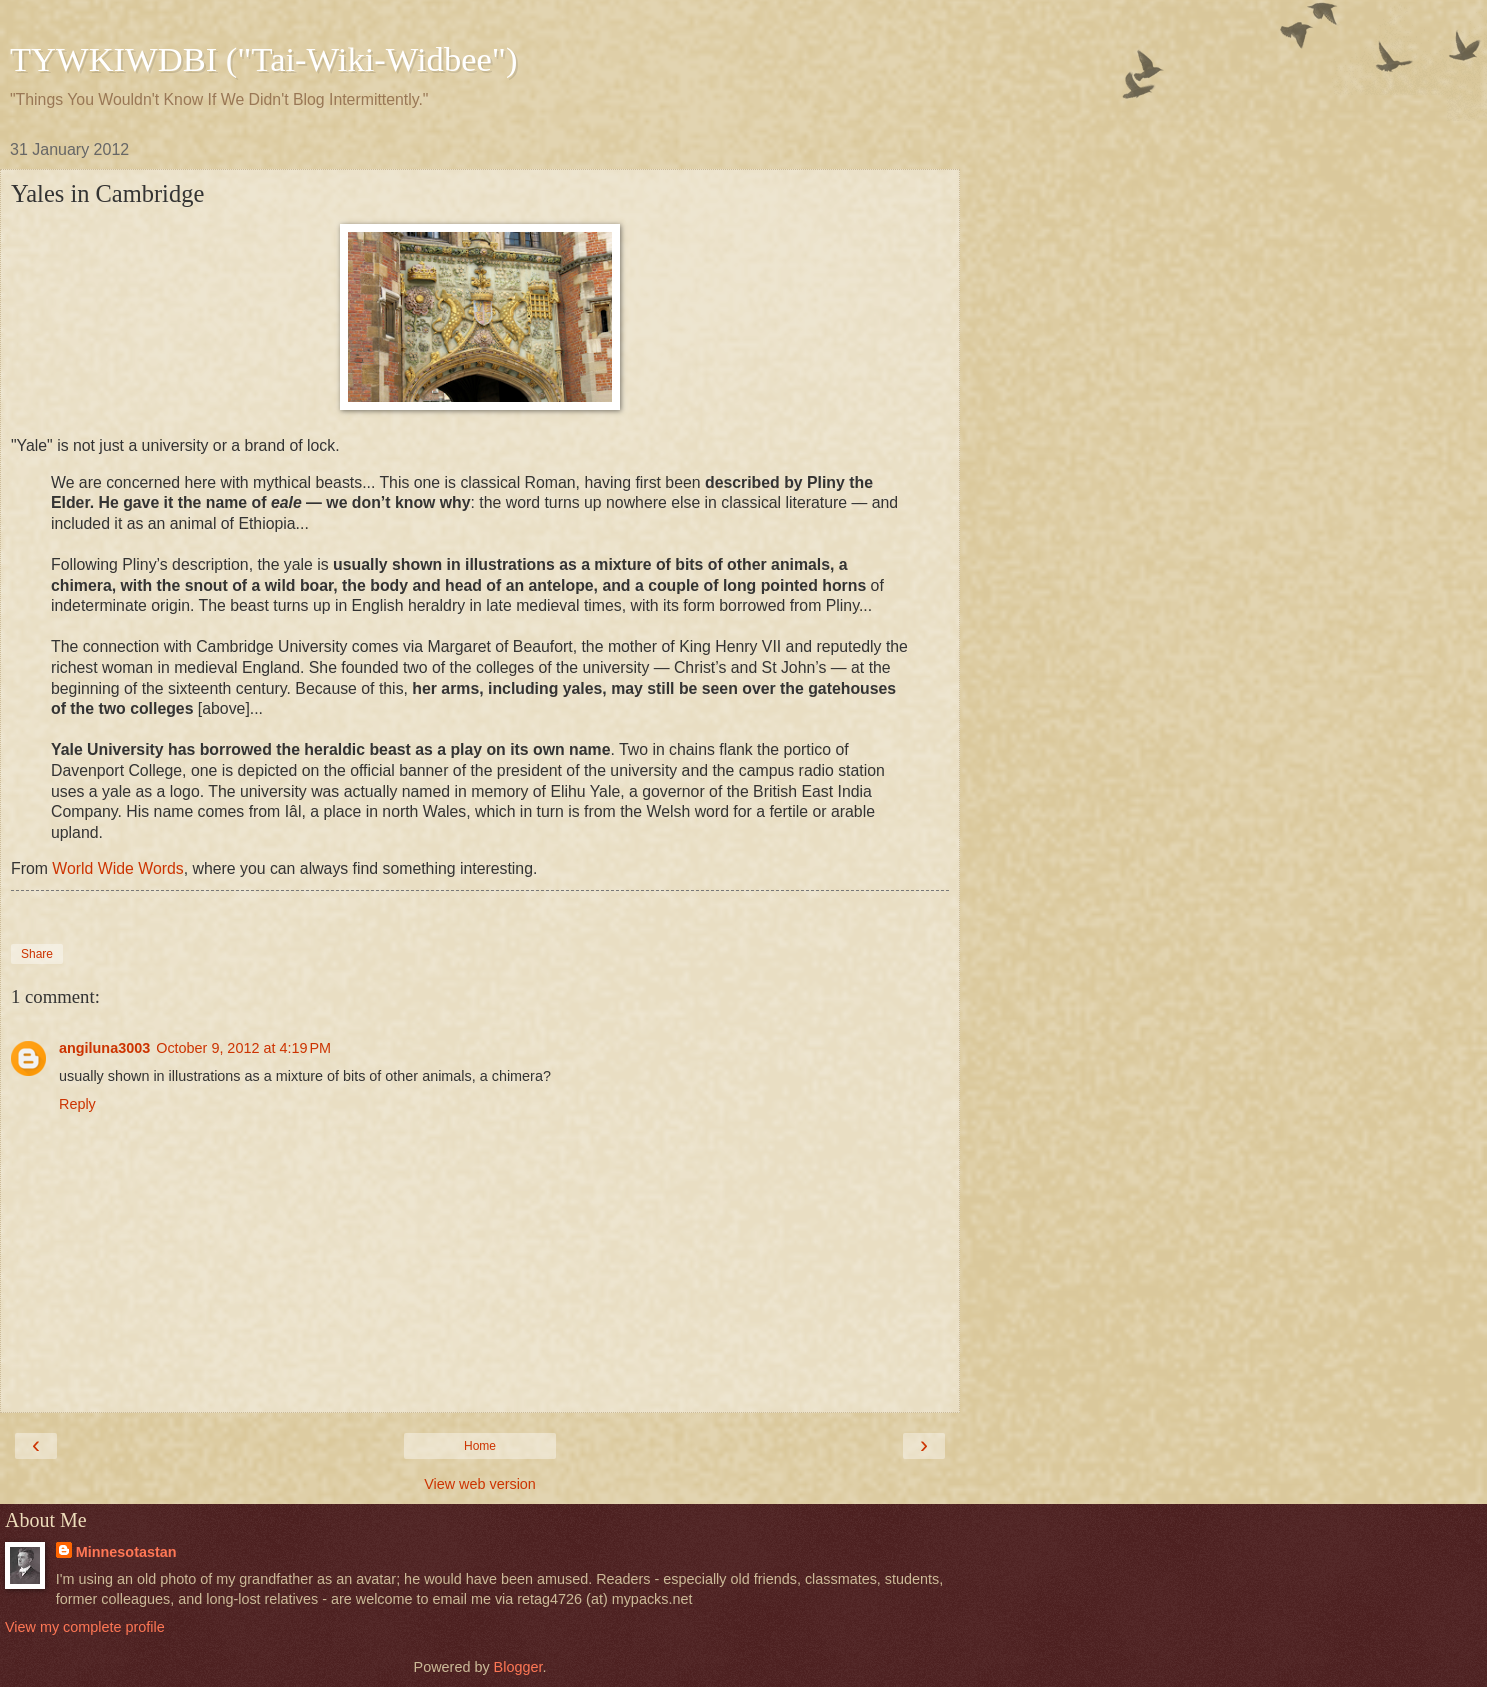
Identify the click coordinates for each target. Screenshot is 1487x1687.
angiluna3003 (104, 1048)
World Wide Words (117, 868)
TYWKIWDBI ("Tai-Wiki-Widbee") (263, 59)
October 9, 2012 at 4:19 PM (243, 1048)
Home (480, 1446)
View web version (480, 1484)
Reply (77, 1104)
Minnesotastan (126, 1552)
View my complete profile (85, 1627)
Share (37, 954)
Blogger (518, 1667)
